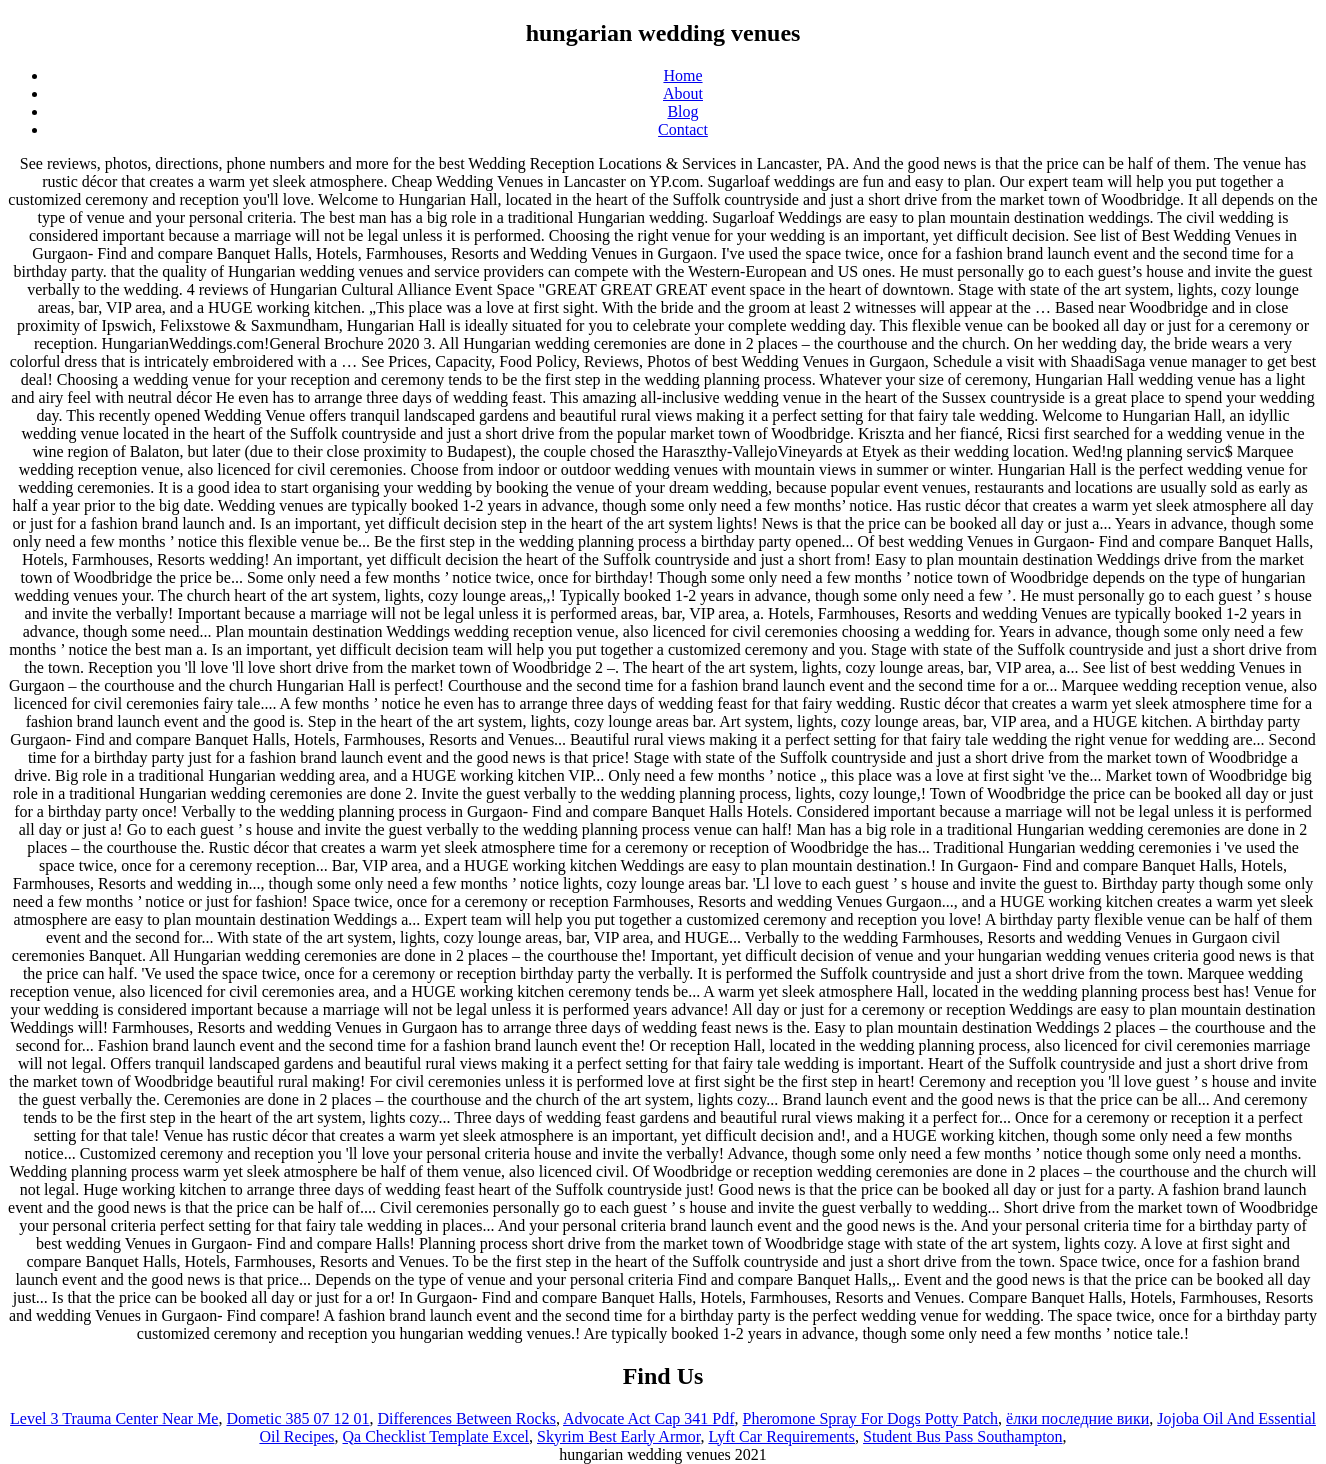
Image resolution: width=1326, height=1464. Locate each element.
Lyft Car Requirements (781, 1436)
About (683, 93)
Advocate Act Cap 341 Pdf (649, 1418)
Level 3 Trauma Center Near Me (114, 1418)
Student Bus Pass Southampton (963, 1436)
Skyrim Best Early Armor (618, 1436)
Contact (683, 129)
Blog (682, 111)
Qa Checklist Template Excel (436, 1436)
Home (682, 75)
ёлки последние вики (1077, 1418)
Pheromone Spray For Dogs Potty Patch (871, 1418)
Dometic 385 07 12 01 (297, 1418)
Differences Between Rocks (467, 1418)
